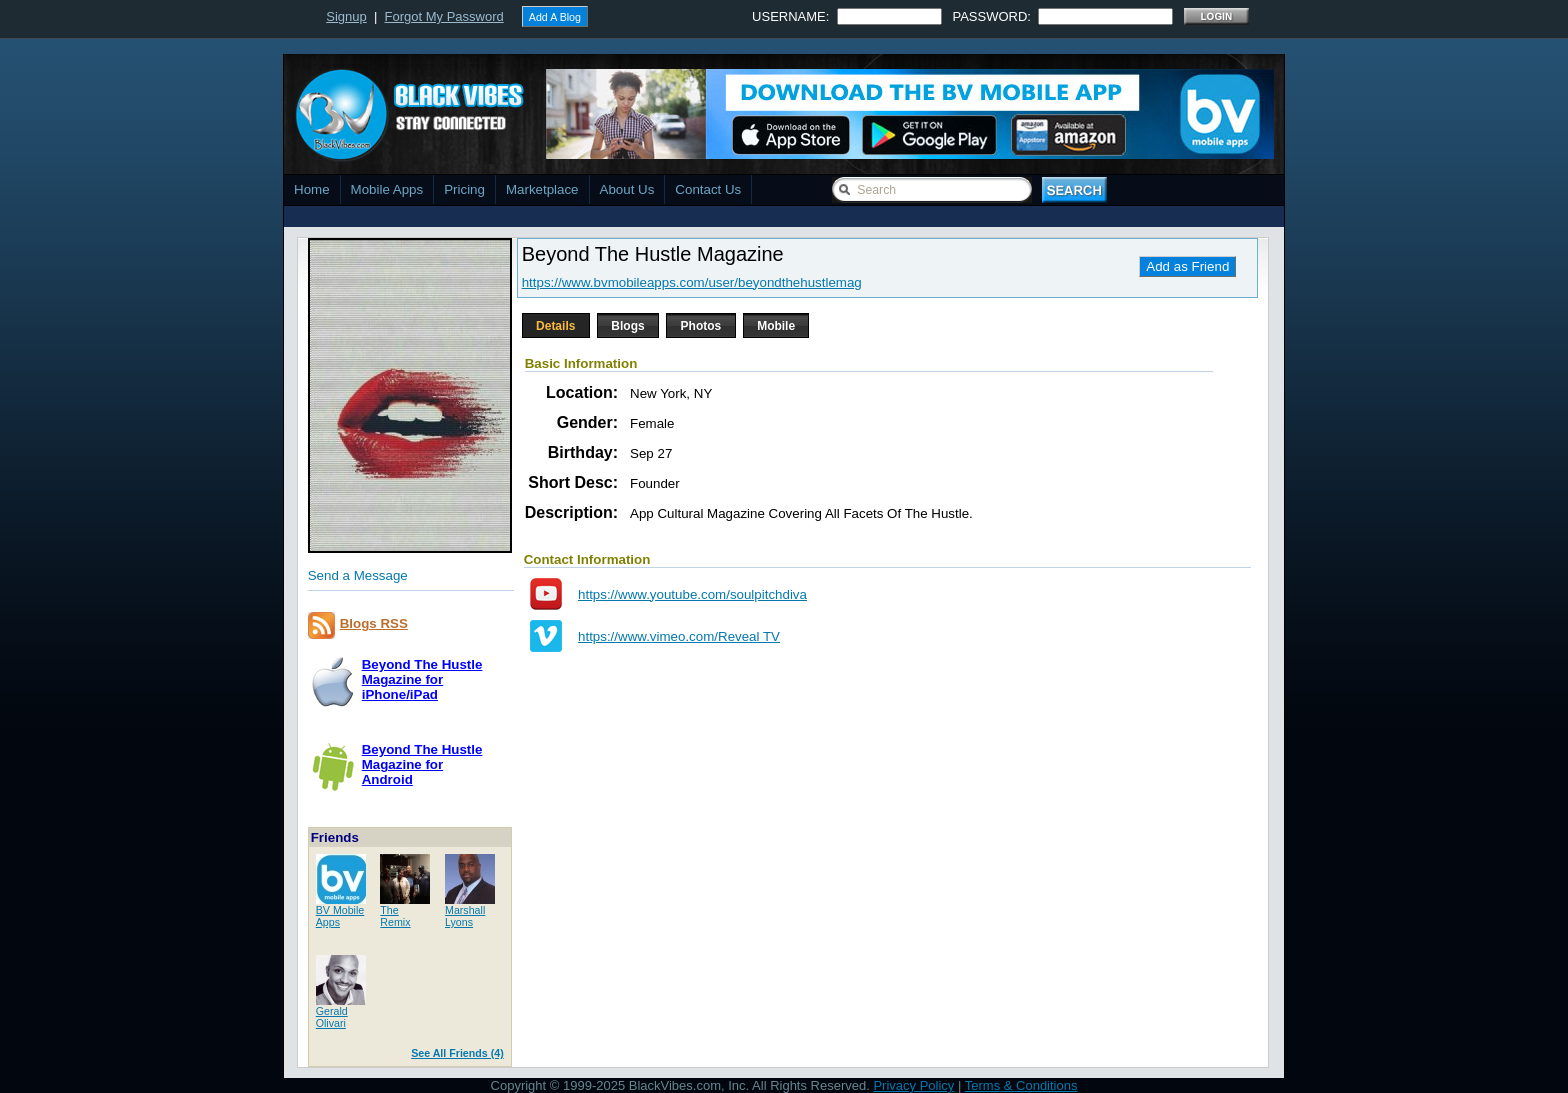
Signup (346, 16)
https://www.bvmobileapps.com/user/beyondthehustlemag (692, 282)
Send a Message (358, 575)
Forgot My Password (444, 16)
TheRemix (395, 916)
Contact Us (708, 189)
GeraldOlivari (332, 1017)
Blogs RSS (374, 623)
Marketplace (542, 189)
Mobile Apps (387, 189)
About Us (627, 189)
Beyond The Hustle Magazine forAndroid (422, 764)
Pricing (464, 189)
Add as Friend (1187, 266)
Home (312, 189)
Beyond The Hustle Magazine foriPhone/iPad (422, 679)
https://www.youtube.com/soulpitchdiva (692, 594)
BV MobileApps (340, 916)
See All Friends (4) (457, 1053)
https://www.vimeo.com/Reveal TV (679, 636)
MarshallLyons (465, 916)
